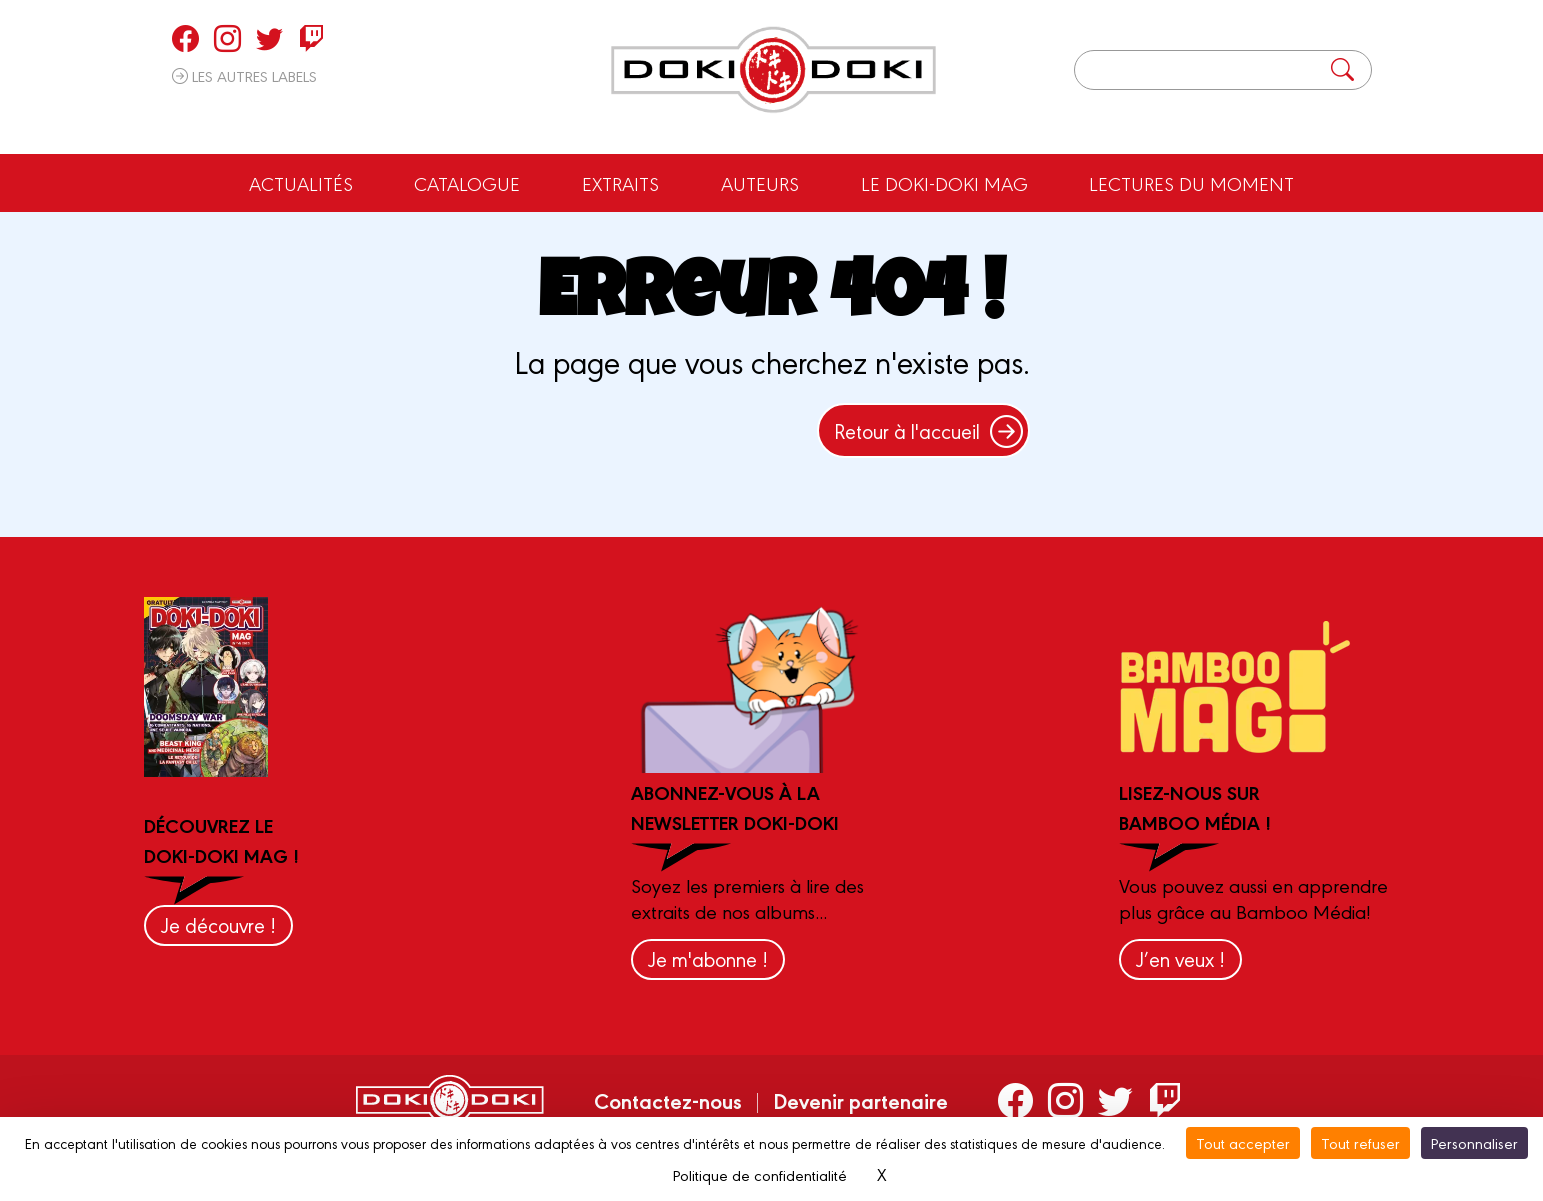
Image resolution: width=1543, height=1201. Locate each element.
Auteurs (760, 183)
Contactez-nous (668, 1100)
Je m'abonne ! (708, 958)
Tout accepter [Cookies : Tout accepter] (1243, 1142)
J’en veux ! (1180, 958)
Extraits (620, 183)
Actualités (301, 183)
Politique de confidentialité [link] (760, 1174)
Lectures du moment (1191, 183)
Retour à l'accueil (928, 430)
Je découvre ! (218, 924)
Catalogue (467, 183)
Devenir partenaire (860, 1100)
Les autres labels (244, 75)
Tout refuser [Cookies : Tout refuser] (1360, 1142)
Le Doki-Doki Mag (944, 183)
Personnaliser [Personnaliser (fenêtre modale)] (1474, 1142)
